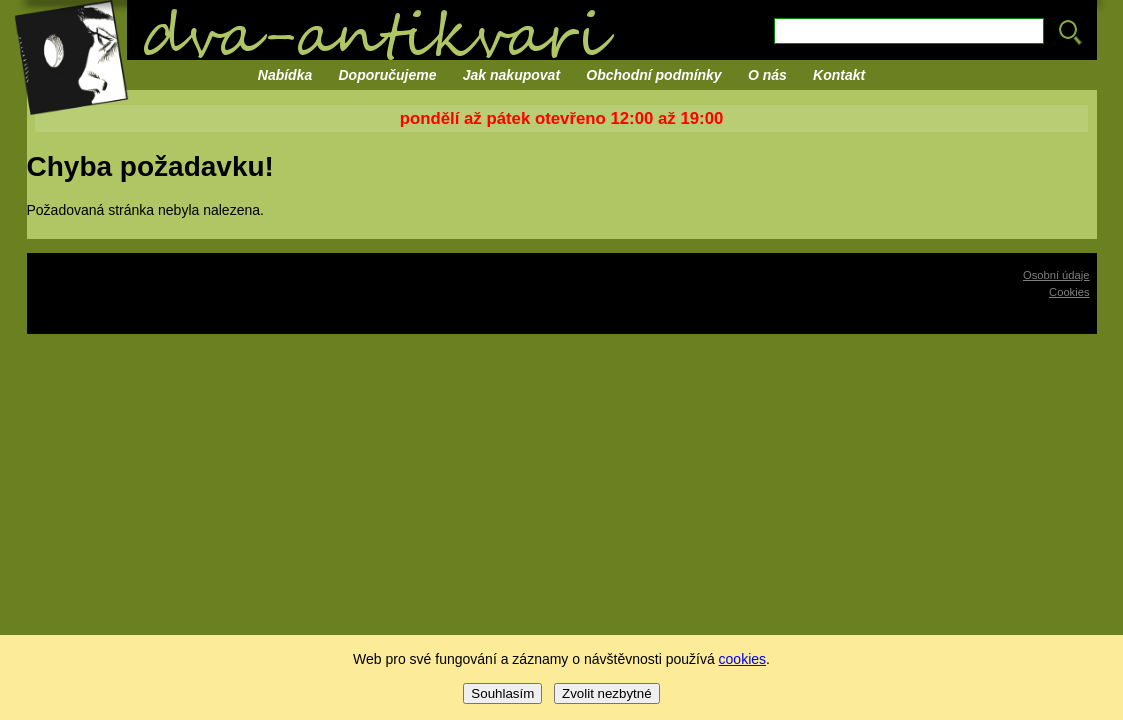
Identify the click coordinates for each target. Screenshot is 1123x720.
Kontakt (839, 75)
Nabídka (285, 75)
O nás (767, 75)
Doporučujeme (388, 75)
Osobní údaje (1056, 275)
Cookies (1069, 292)
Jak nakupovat (511, 75)
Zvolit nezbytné (607, 693)
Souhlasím (502, 693)
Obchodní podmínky (653, 75)
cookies (742, 659)
